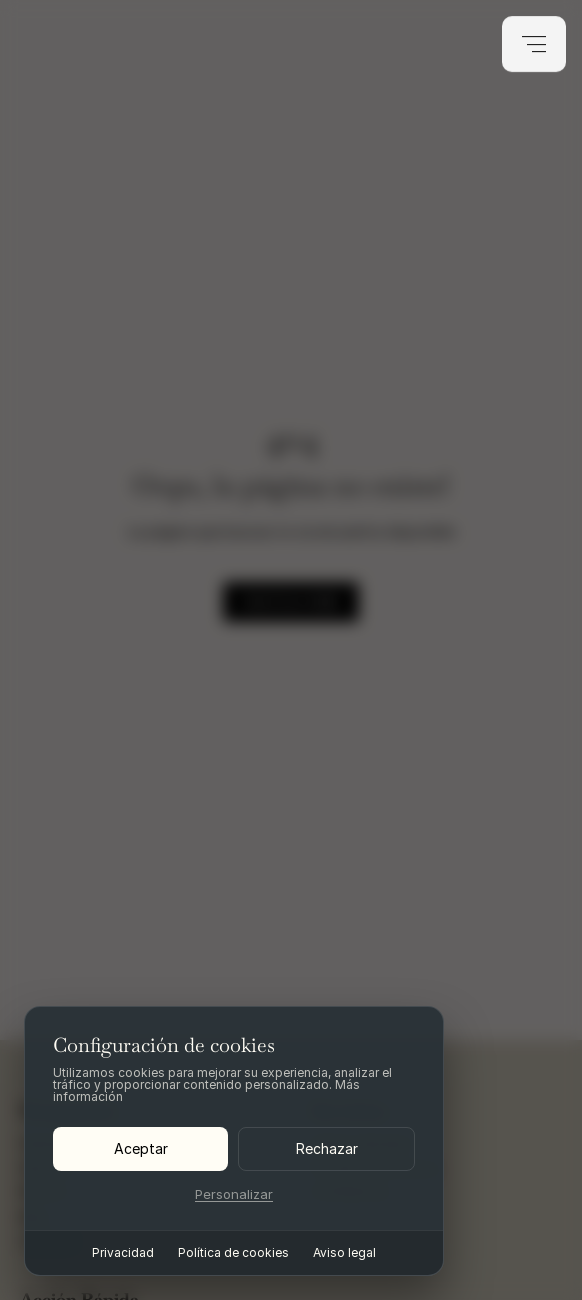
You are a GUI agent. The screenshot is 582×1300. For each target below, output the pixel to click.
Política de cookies (233, 1253)
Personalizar (234, 1194)
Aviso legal (344, 1253)
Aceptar (141, 1148)
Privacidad (123, 1253)
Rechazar (327, 1148)
